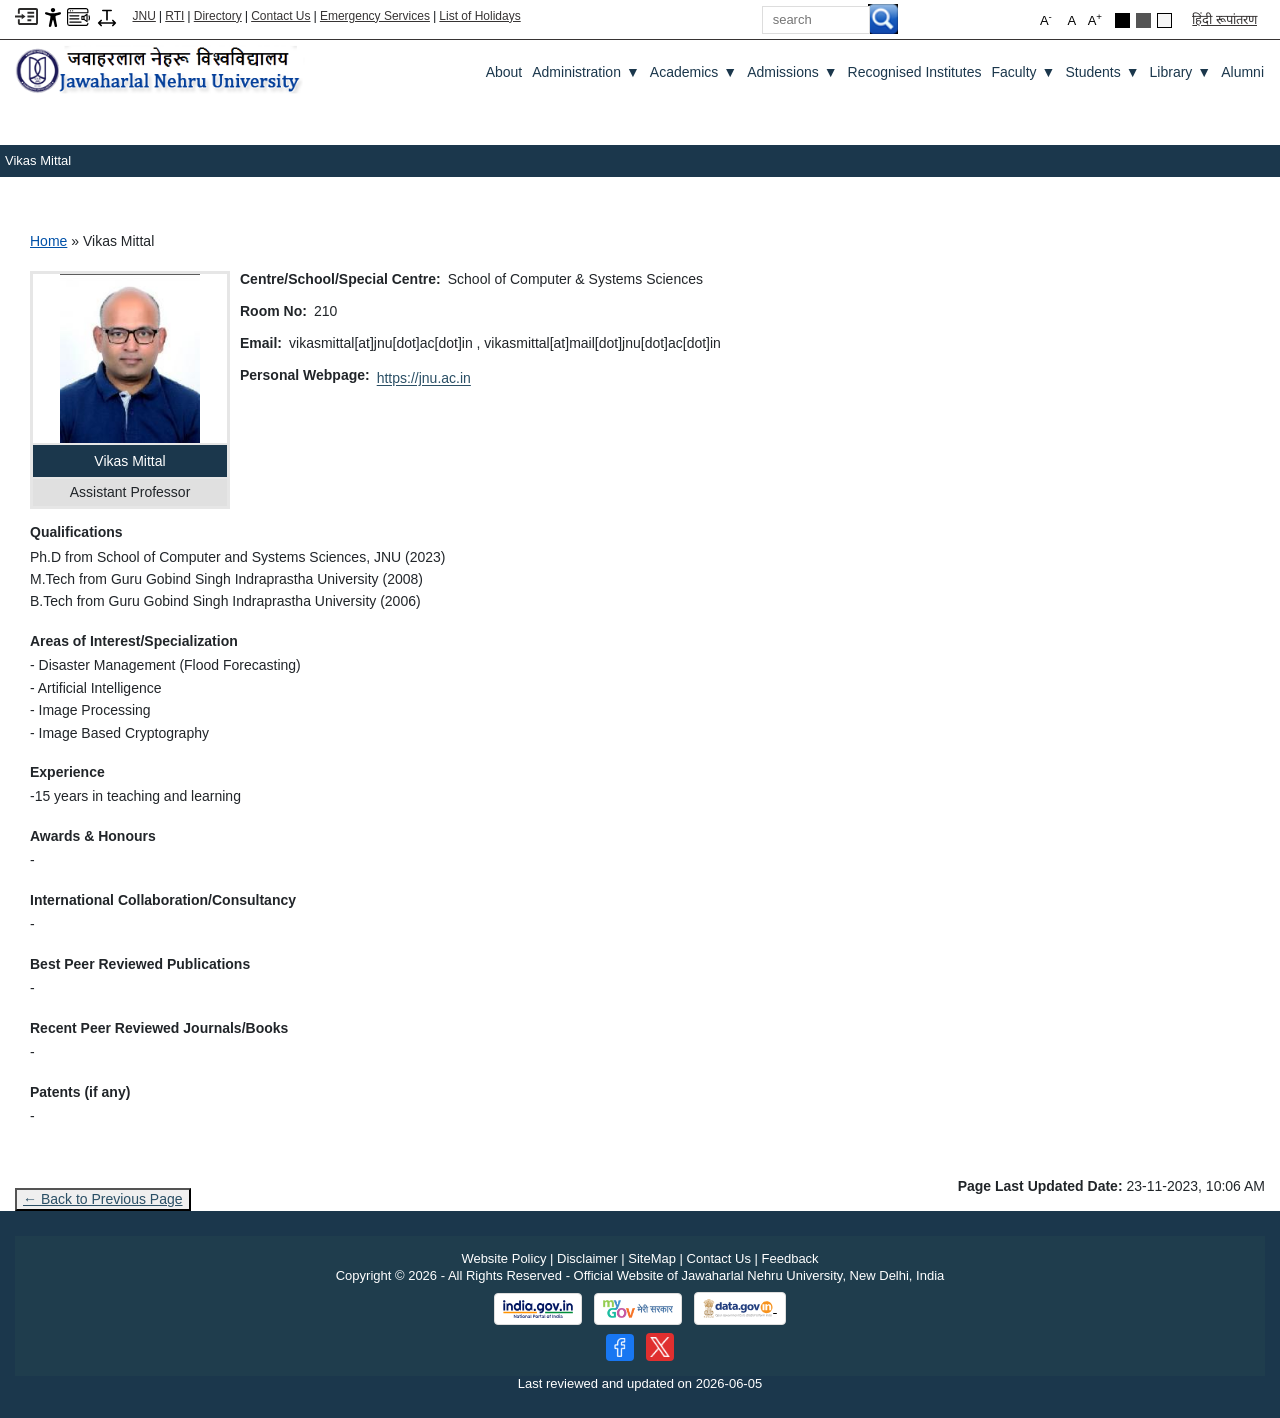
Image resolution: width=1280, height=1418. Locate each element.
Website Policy (503, 1258)
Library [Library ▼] (1181, 72)
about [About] (504, 72)
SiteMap (652, 1258)
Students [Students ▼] (1102, 72)
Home (48, 241)
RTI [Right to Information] (174, 16)
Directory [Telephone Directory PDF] (218, 16)
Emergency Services (375, 16)
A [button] (1095, 19)
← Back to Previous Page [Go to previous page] (103, 1199)
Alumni (1242, 72)
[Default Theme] (1164, 20)
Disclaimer (587, 1258)
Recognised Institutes (915, 72)
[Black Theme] (1122, 20)
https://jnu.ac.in (424, 378)
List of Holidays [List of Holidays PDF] (479, 16)
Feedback (790, 1258)
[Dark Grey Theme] (1143, 20)
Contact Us (280, 16)
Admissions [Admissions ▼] (792, 72)
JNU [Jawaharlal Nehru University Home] (144, 16)
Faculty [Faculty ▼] (1023, 72)
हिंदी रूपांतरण (1224, 19)
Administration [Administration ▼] (586, 72)
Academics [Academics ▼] (693, 72)
